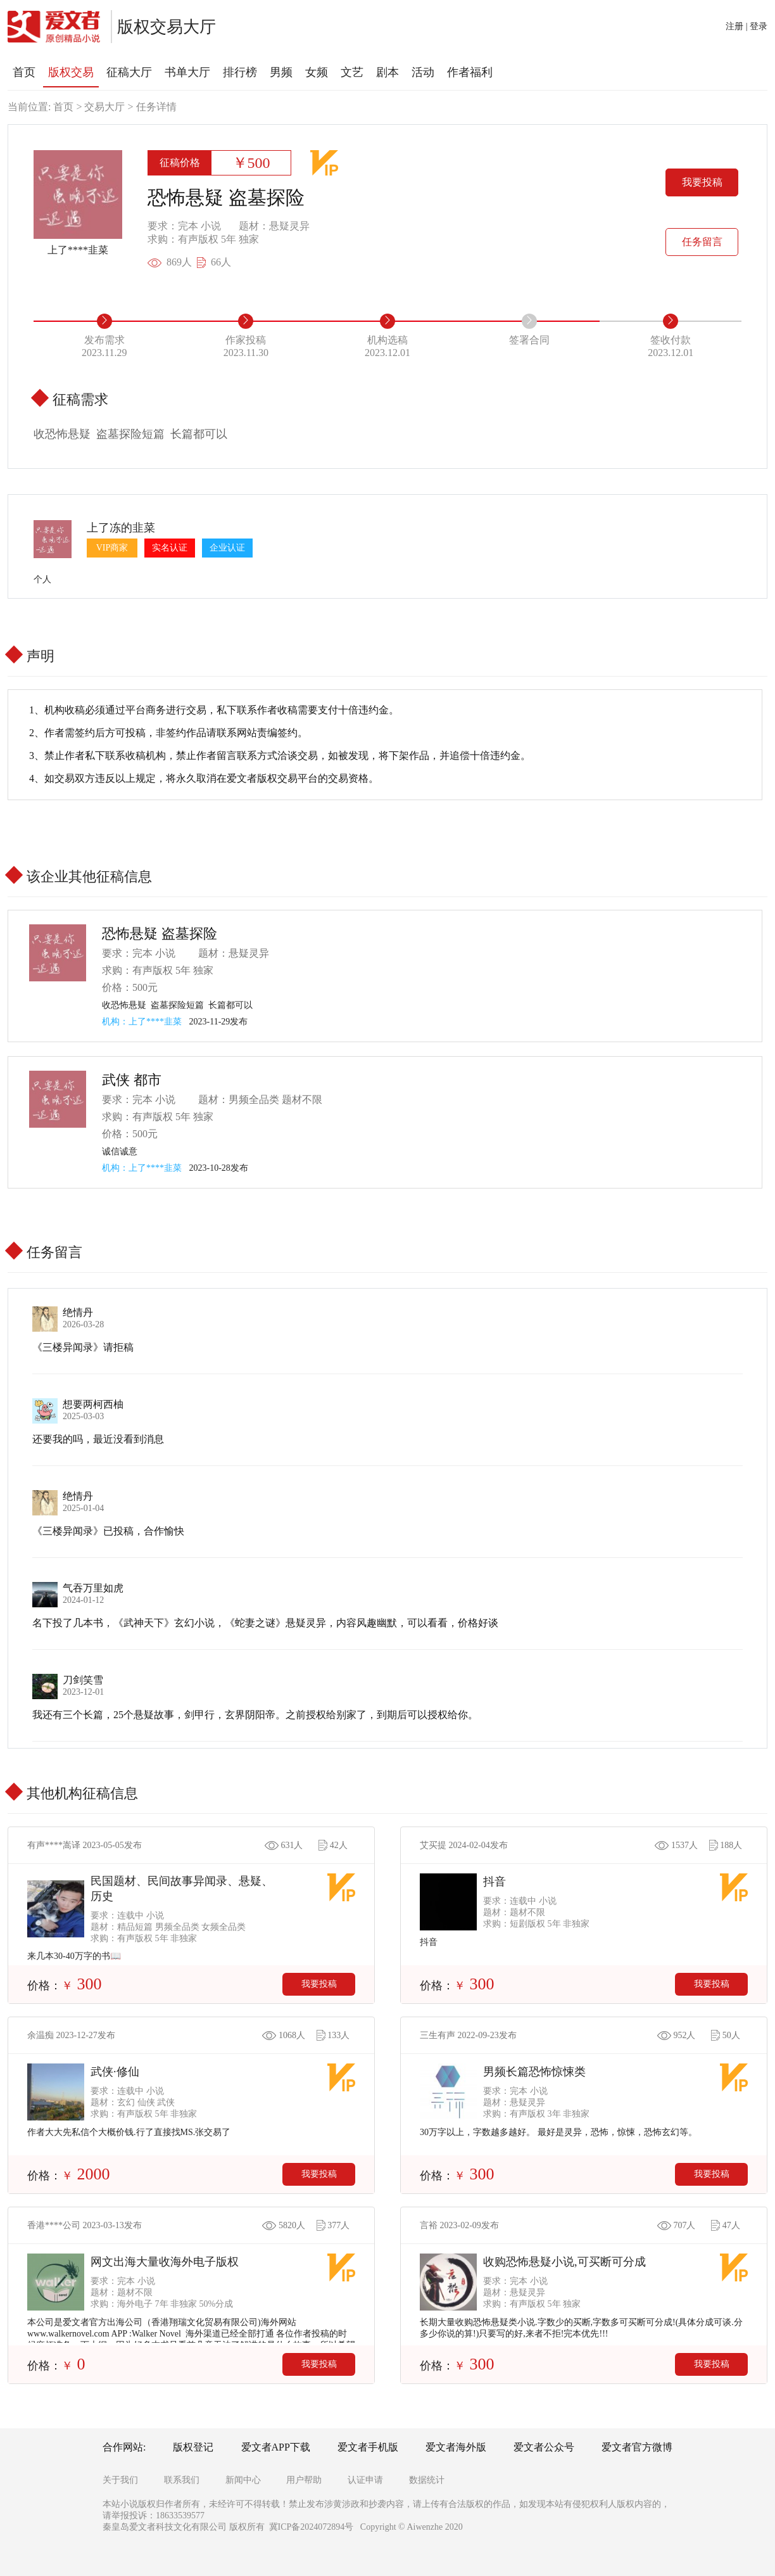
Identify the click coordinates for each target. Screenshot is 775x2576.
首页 (63, 106)
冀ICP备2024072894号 (311, 2527)
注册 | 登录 (746, 26)
